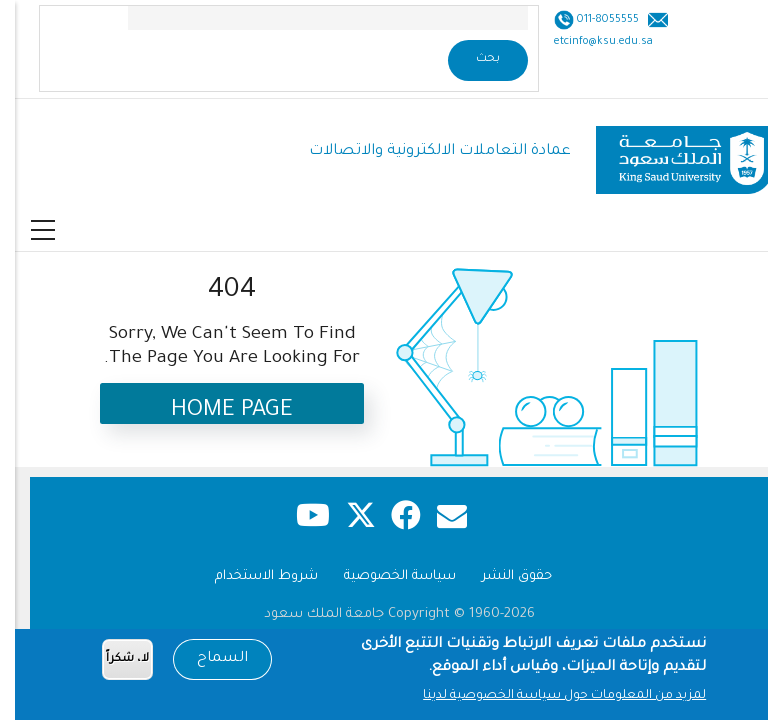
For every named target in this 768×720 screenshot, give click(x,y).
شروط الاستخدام (251, 576)
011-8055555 (591, 20)
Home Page (217, 411)
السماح (207, 661)
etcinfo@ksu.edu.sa (588, 42)
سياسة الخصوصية (385, 576)
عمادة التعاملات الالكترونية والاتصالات (425, 151)
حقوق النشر (502, 576)
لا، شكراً (112, 661)
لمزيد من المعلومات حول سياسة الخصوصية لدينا (549, 698)
